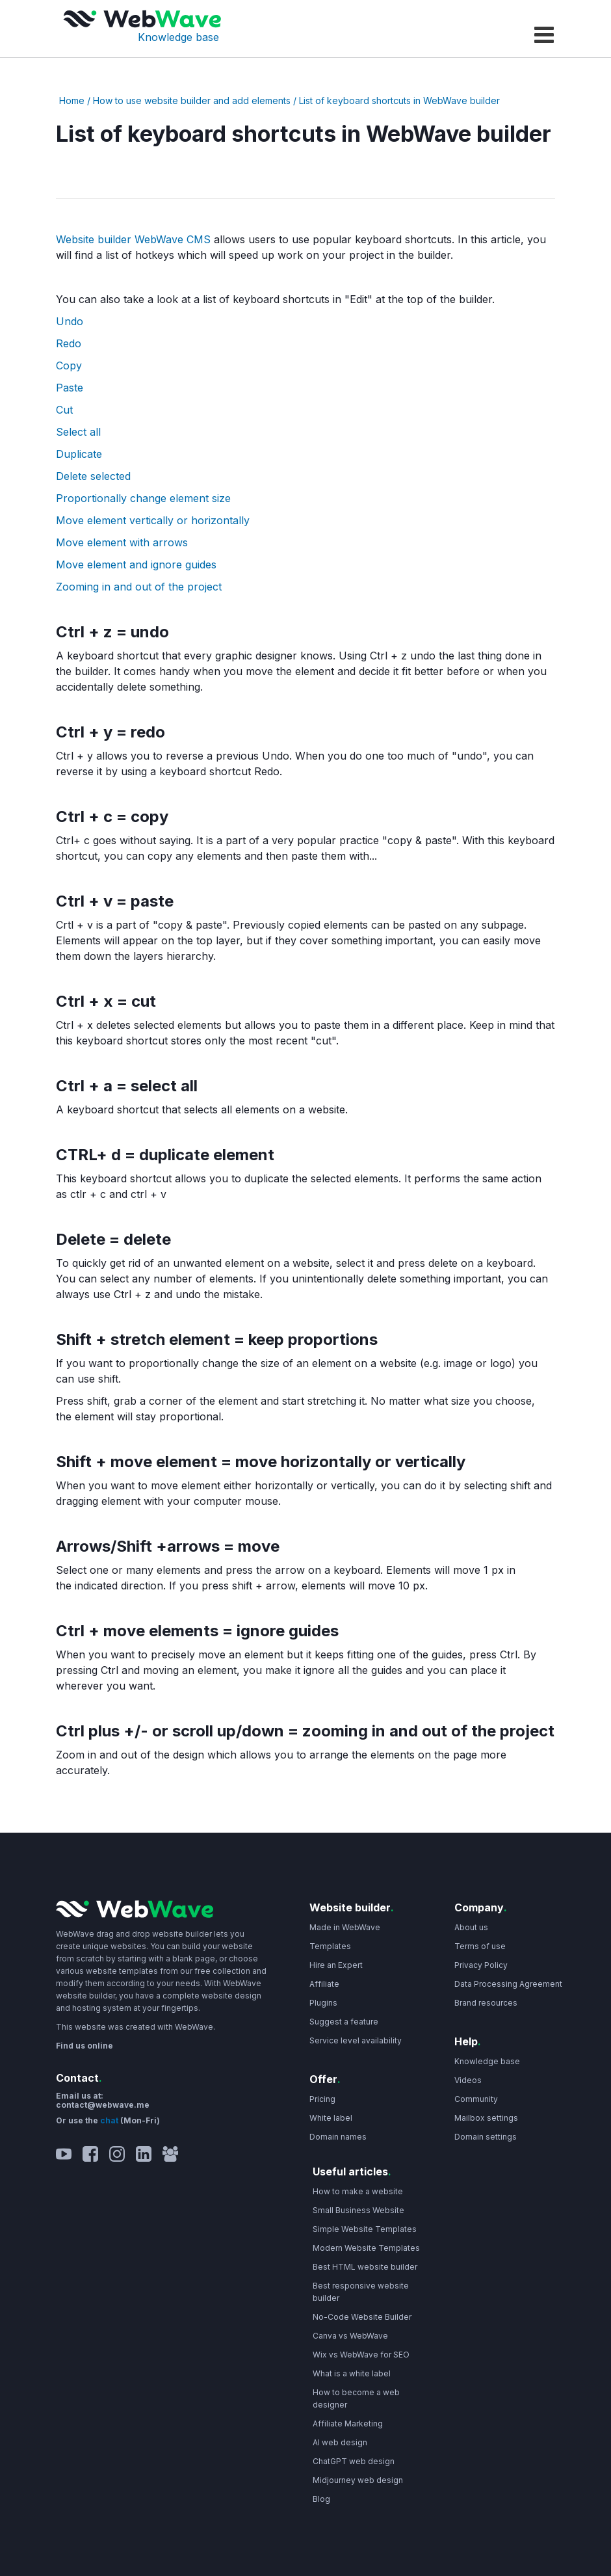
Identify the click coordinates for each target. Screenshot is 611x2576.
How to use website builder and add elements (192, 100)
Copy (69, 365)
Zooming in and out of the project (139, 586)
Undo (69, 321)
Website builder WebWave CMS (133, 239)
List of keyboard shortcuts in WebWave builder (399, 100)
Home (71, 100)
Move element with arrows (122, 542)
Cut (64, 409)
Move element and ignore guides (136, 564)
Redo (68, 343)
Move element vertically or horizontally (153, 520)
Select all (78, 431)
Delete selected (93, 476)
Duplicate (79, 453)
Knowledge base (178, 37)
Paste (69, 387)
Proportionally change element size (143, 498)
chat (110, 2120)
